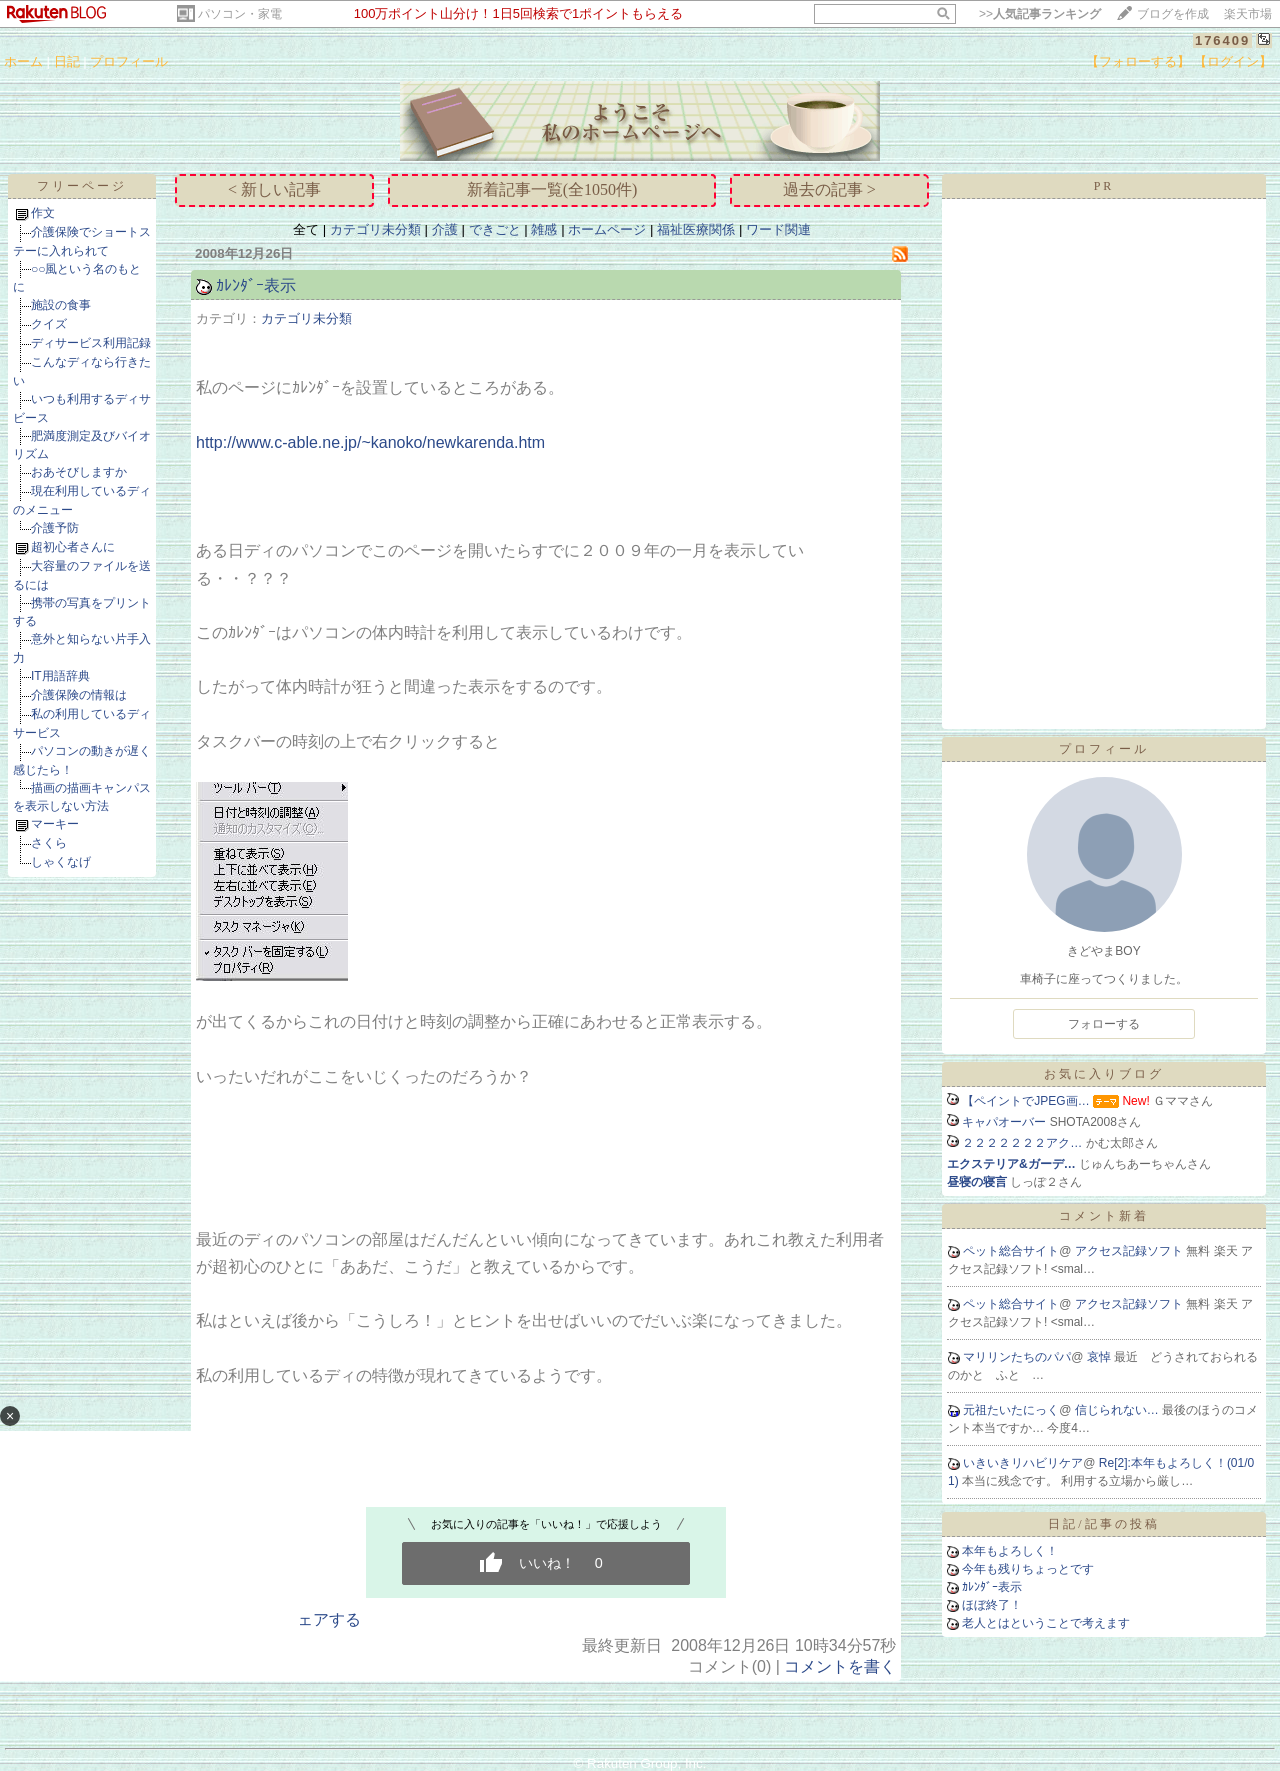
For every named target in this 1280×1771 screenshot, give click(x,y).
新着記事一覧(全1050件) (552, 189)
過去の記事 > (829, 189)
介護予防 (55, 528)
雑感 (544, 229)
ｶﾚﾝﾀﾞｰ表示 (256, 285)
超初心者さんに (73, 547)
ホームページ (607, 229)
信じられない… (1118, 1410)
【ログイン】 (1233, 61)
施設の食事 (61, 305)
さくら (49, 843)
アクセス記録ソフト (1130, 1251)
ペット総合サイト (1011, 1251)
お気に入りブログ (1104, 1074)
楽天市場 (1248, 14)
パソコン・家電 (240, 14)
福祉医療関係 (696, 229)
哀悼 (1100, 1357)
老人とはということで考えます (1046, 1623)
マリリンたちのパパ (1017, 1357)
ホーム (23, 61)
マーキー (55, 824)
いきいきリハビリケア (1023, 1463)
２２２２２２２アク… (1022, 1143)
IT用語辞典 (60, 676)
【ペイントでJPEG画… (1025, 1101)
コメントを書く (840, 1666)
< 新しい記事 (274, 189)
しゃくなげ (61, 862)
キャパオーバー (1004, 1122)
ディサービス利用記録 (91, 343)
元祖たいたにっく (1011, 1410)
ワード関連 (778, 229)
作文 (43, 213)
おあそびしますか (79, 472)
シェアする (321, 1619)
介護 (445, 229)
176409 (1222, 40)
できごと (495, 229)
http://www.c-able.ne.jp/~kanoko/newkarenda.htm (370, 442)
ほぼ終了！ (992, 1605)
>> (1040, 14)
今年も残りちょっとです (1028, 1569)
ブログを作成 (1173, 14)
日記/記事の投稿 (1103, 1524)
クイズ (49, 324)
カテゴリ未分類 (375, 229)
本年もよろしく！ (1010, 1551)
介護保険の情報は (79, 695)
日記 (67, 61)
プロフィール (129, 61)
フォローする (1104, 1024)
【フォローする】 (1138, 61)
